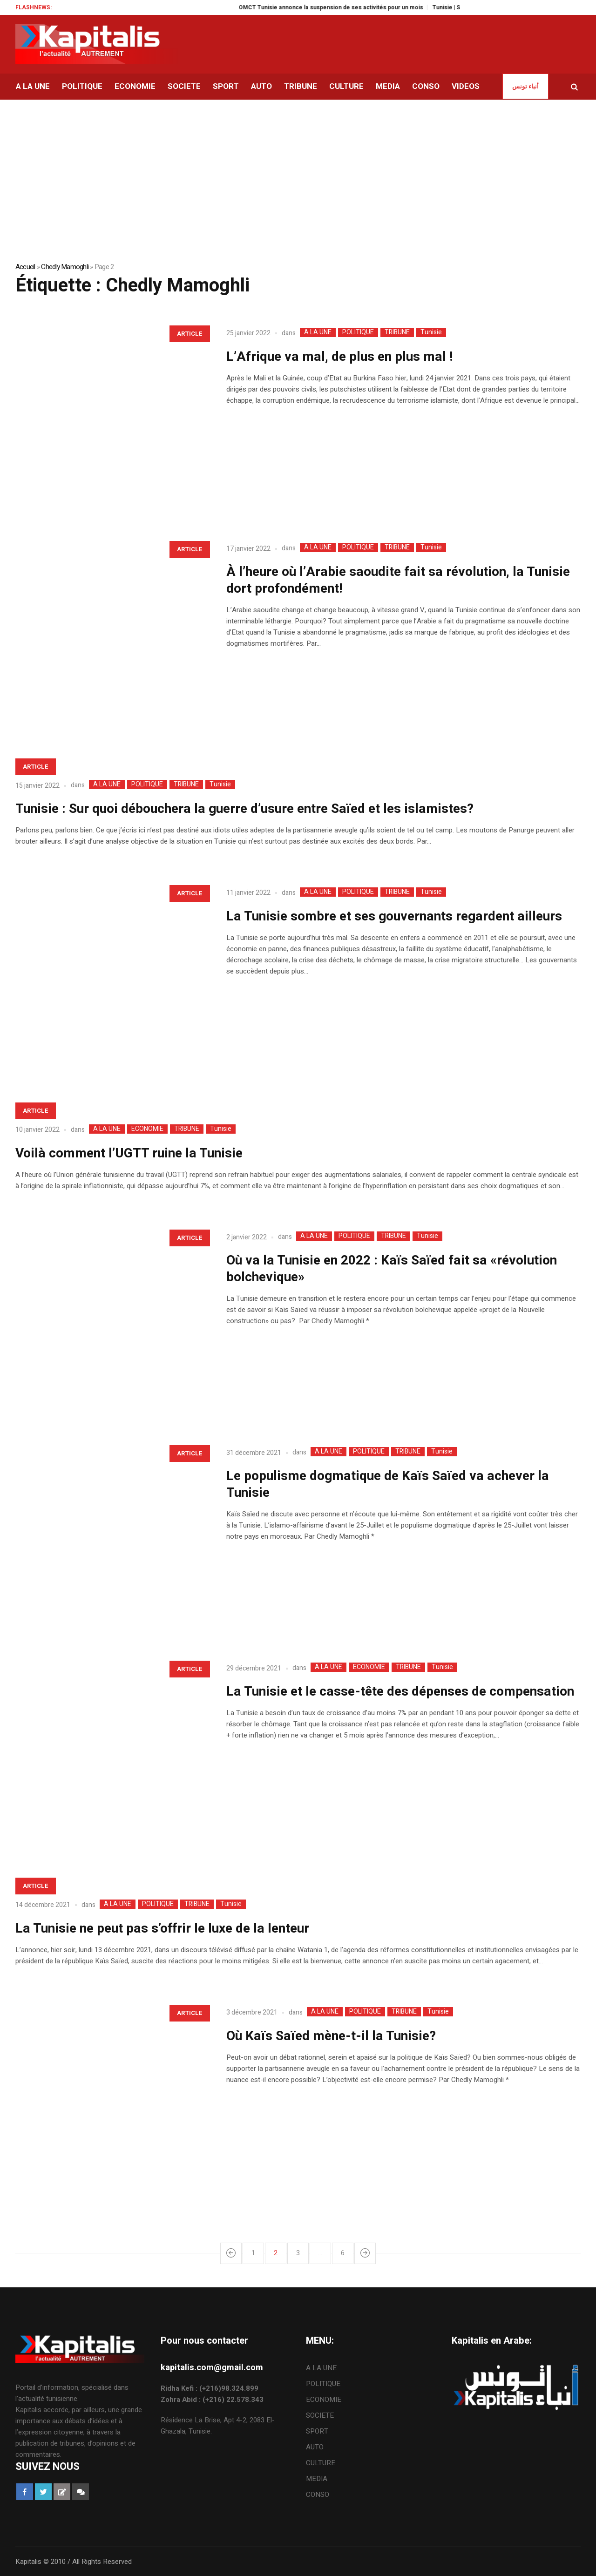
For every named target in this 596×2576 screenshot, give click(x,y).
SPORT (317, 2431)
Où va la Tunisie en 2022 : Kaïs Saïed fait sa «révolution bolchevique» (391, 1269)
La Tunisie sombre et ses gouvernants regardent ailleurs (394, 916)
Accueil (25, 267)
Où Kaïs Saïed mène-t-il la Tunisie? (331, 2036)
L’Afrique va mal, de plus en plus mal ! (339, 356)
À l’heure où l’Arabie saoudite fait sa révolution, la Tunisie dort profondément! (398, 580)
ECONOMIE (147, 1129)
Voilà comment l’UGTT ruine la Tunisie (129, 1153)
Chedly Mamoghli (64, 267)
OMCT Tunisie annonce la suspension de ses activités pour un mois (345, 7)
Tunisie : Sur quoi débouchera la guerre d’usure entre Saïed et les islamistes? (244, 808)
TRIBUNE (397, 332)
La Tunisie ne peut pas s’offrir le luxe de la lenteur (162, 1928)
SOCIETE (320, 2415)
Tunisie (431, 332)
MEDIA (316, 2479)
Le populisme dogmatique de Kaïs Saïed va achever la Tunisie (387, 1484)
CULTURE (320, 2463)
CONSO (317, 2494)
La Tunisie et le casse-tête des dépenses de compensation (400, 1691)
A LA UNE (318, 332)
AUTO (315, 2447)
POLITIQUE (358, 332)
